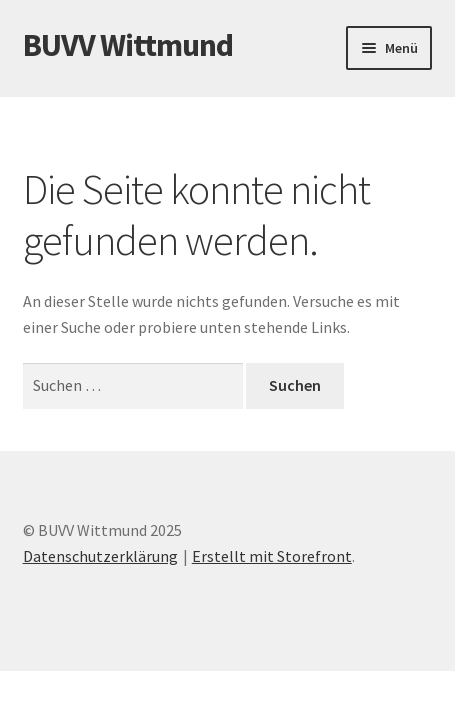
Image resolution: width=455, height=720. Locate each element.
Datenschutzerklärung (100, 556)
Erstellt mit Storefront (272, 556)
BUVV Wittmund (128, 45)
